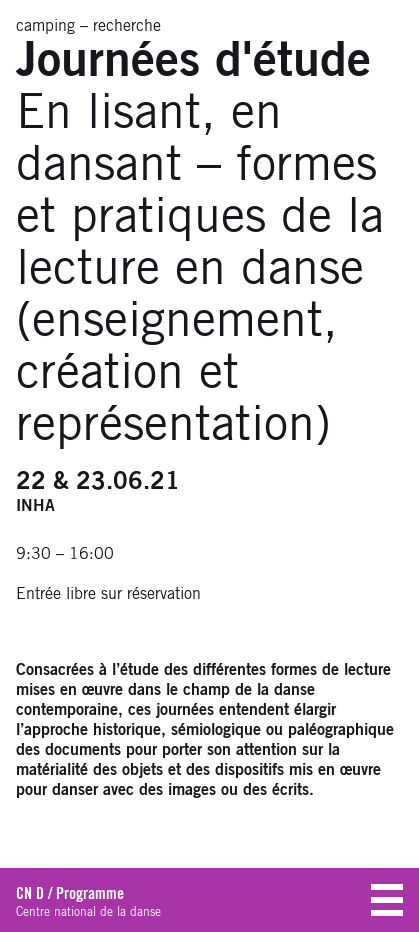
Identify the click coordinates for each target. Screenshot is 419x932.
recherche (127, 26)
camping (45, 26)
